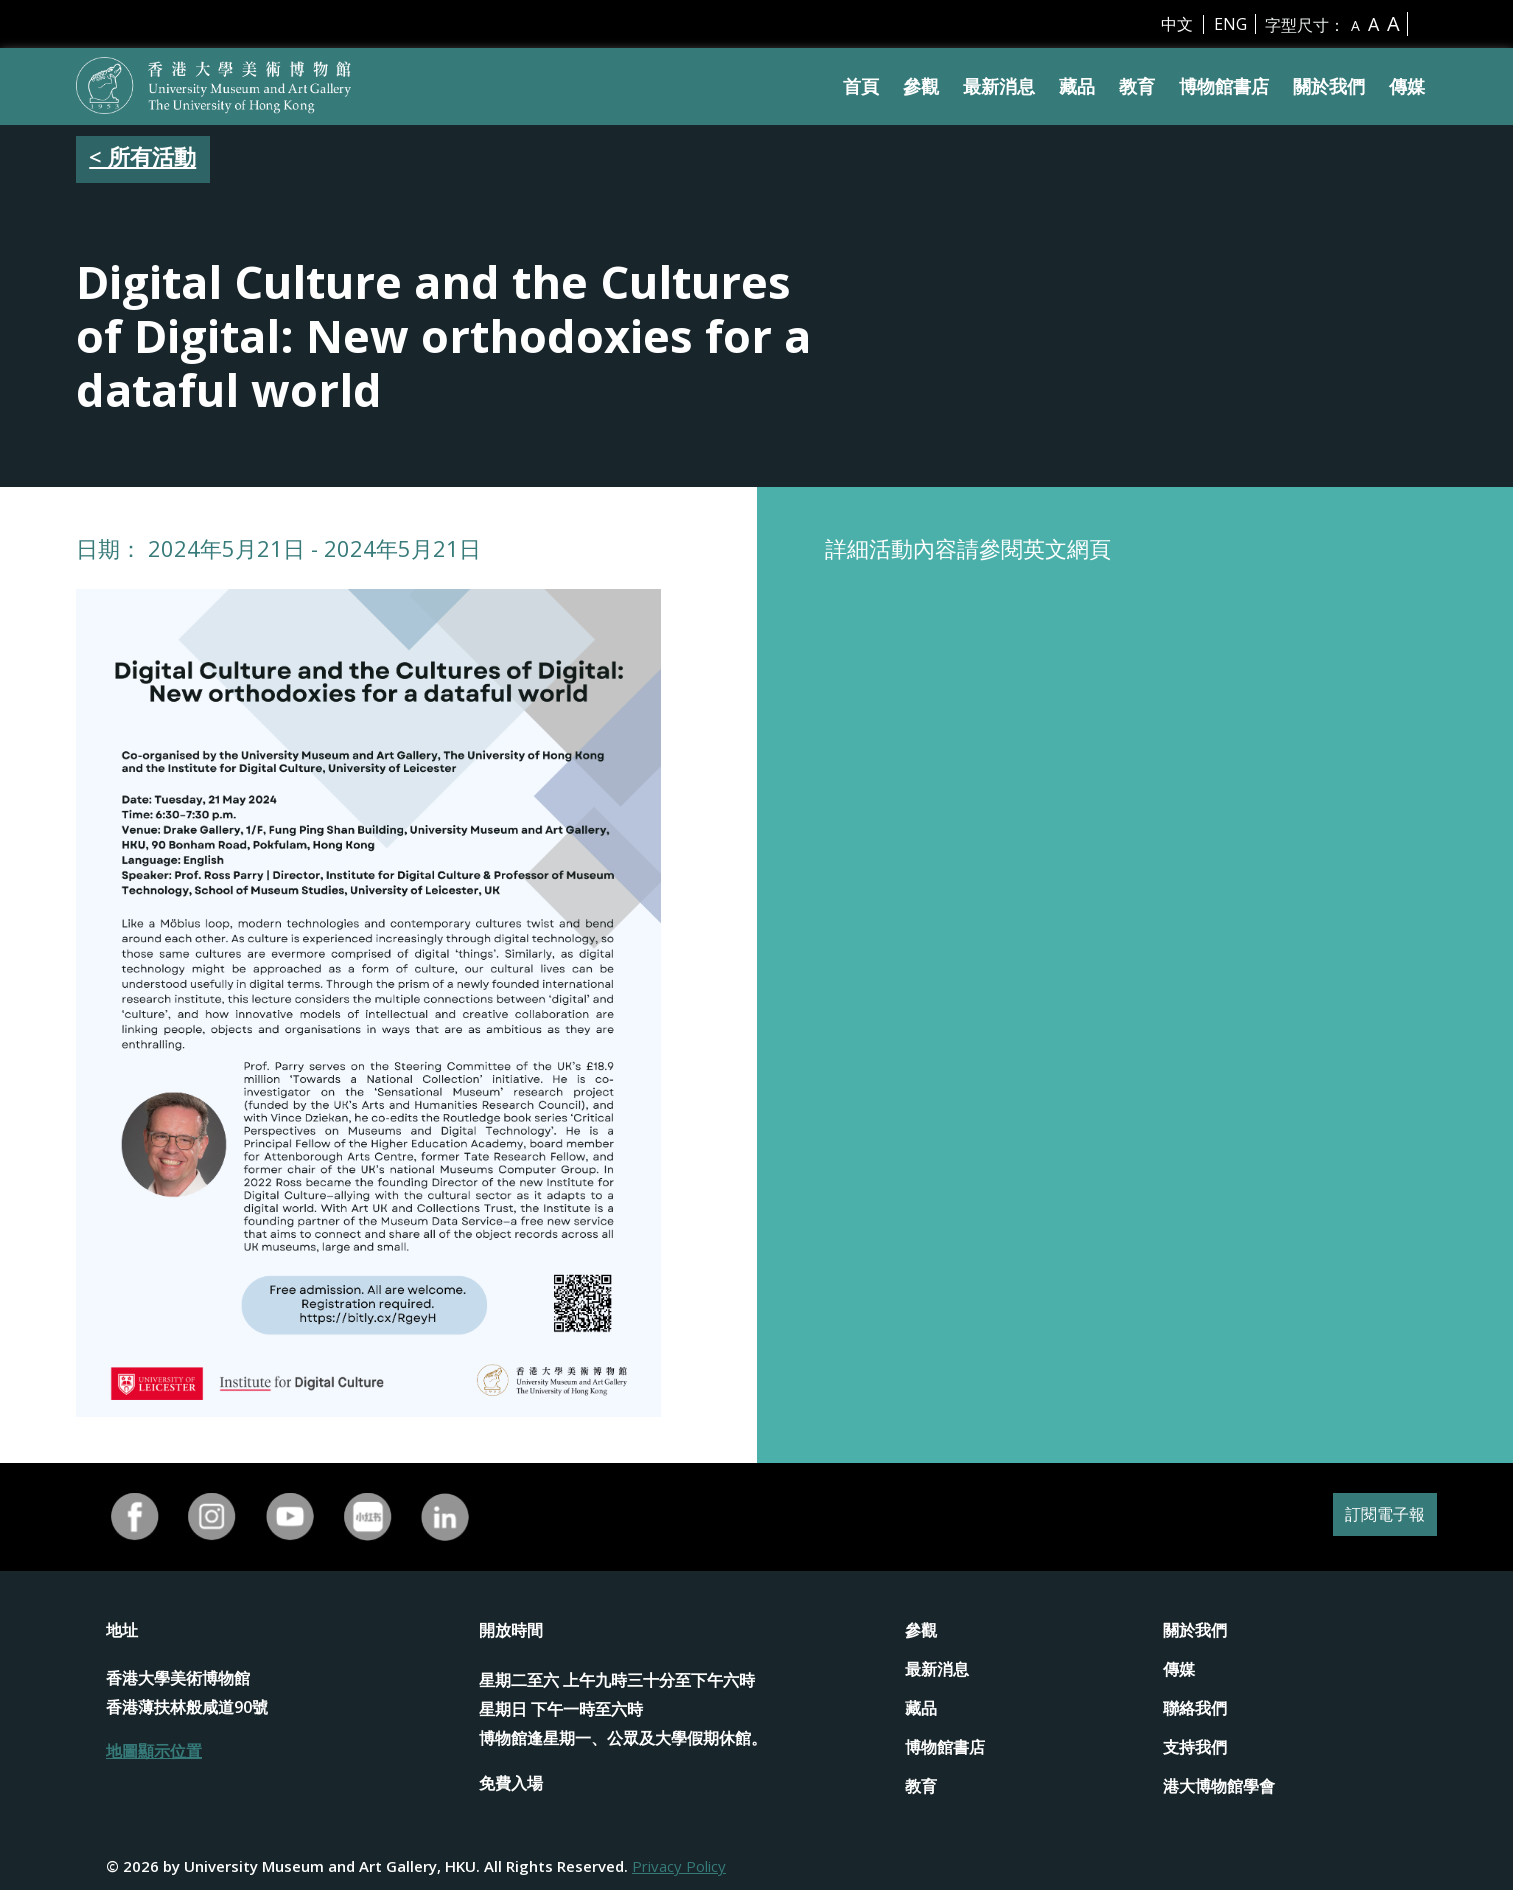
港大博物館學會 (1219, 1786)
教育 (1137, 86)
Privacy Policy (679, 1866)
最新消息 (999, 86)
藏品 (1077, 86)
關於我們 (1329, 86)
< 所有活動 (142, 156)
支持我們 (1195, 1747)
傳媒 (1407, 86)
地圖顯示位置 (154, 1751)
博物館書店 (1224, 86)
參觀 (921, 86)
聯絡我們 (1195, 1708)
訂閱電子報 (1375, 1516)
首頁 (861, 86)
